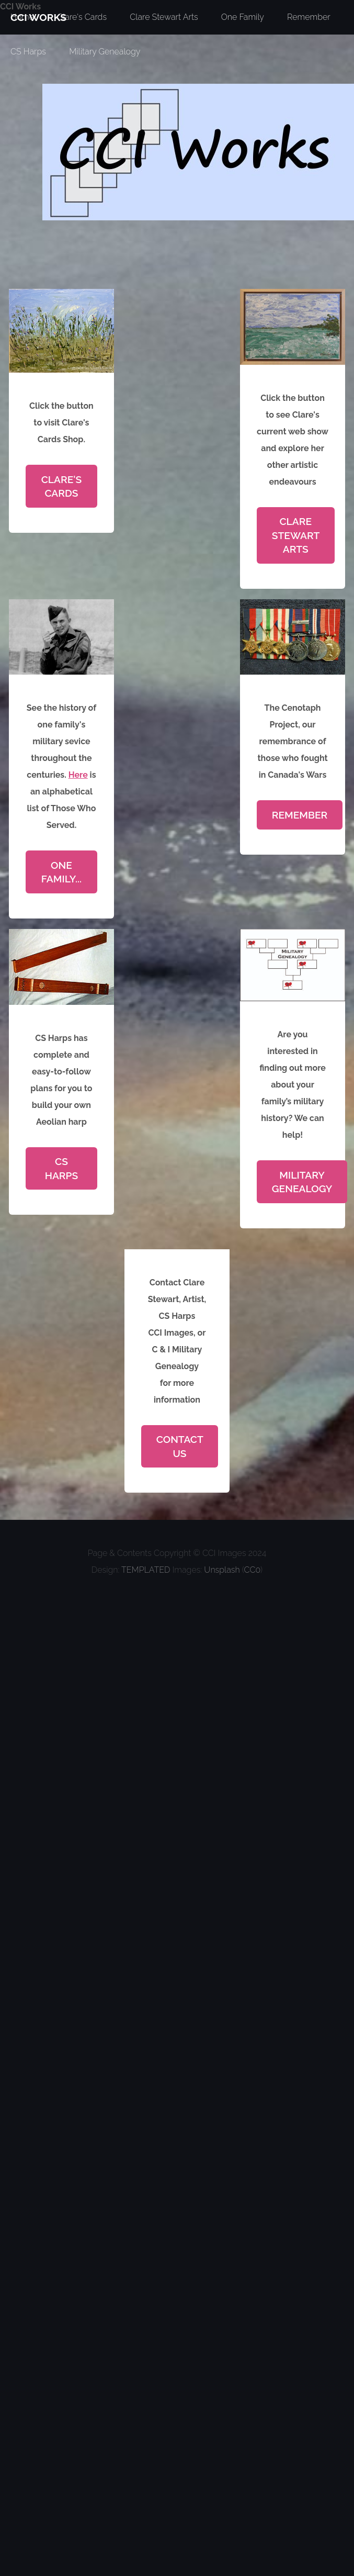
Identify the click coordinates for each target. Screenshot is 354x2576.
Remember (299, 815)
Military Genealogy (104, 52)
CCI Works (20, 7)
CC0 (252, 1570)
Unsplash (221, 1570)
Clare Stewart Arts (295, 535)
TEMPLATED (145, 1570)
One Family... (61, 871)
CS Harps (28, 52)
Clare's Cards (61, 486)
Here (78, 775)
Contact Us (179, 1446)
